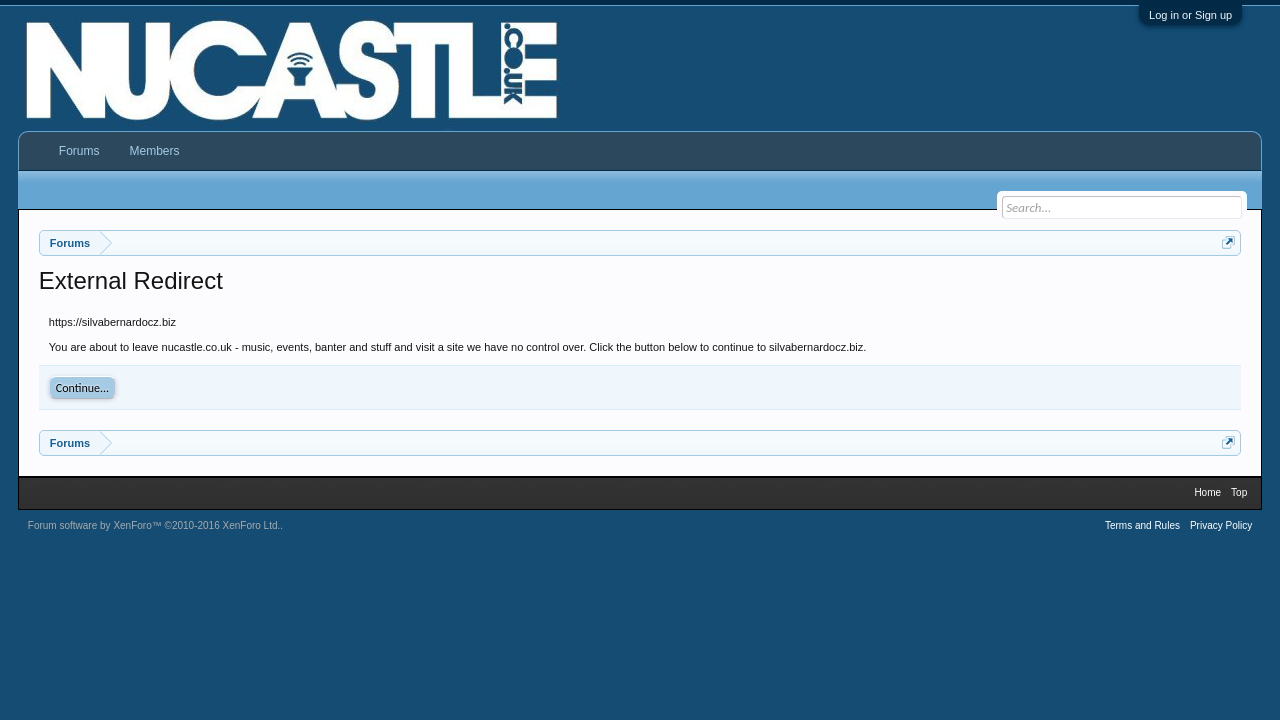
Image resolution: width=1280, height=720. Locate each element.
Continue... (82, 388)
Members (154, 151)
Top (1239, 492)
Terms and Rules (1142, 525)
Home (1207, 492)
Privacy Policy (1221, 525)
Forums (79, 151)
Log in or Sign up (1190, 15)
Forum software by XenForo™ (154, 525)
